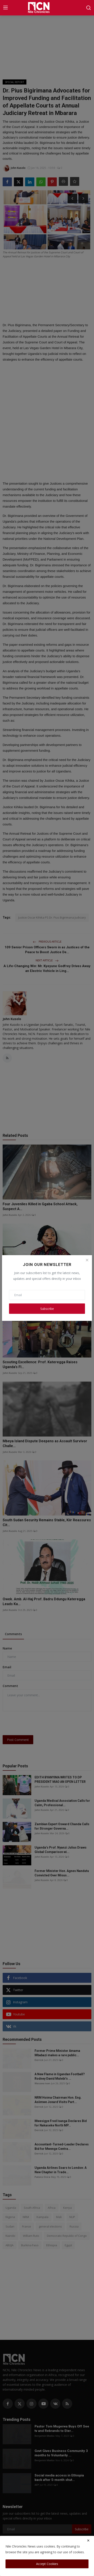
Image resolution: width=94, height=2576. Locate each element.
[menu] (5, 8)
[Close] (87, 1260)
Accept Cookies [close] (47, 2564)
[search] (88, 8)
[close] (88, 2540)
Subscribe (47, 1309)
